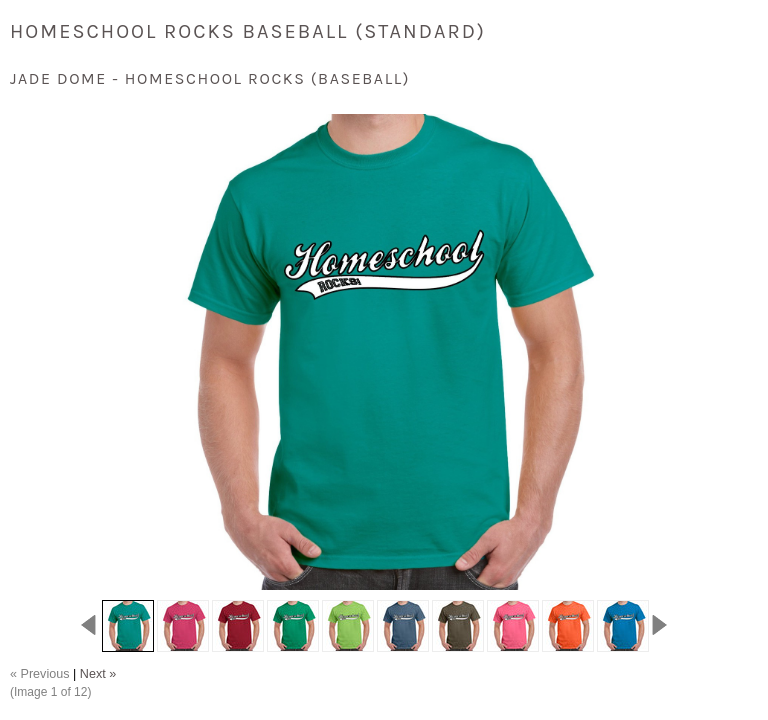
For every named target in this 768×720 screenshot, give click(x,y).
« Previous (40, 674)
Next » (98, 674)
